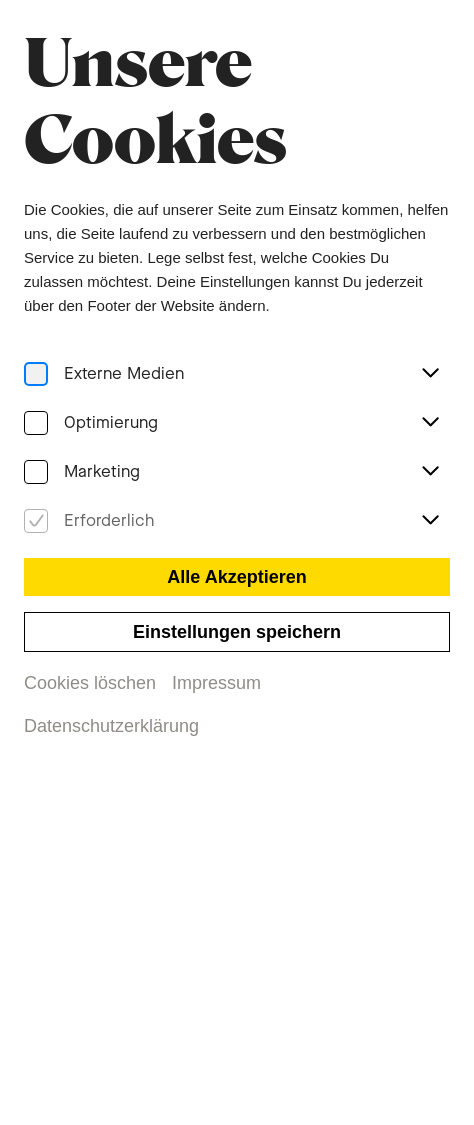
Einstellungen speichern (236, 632)
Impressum (217, 683)
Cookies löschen (89, 683)
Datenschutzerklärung (111, 727)
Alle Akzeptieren (237, 577)
